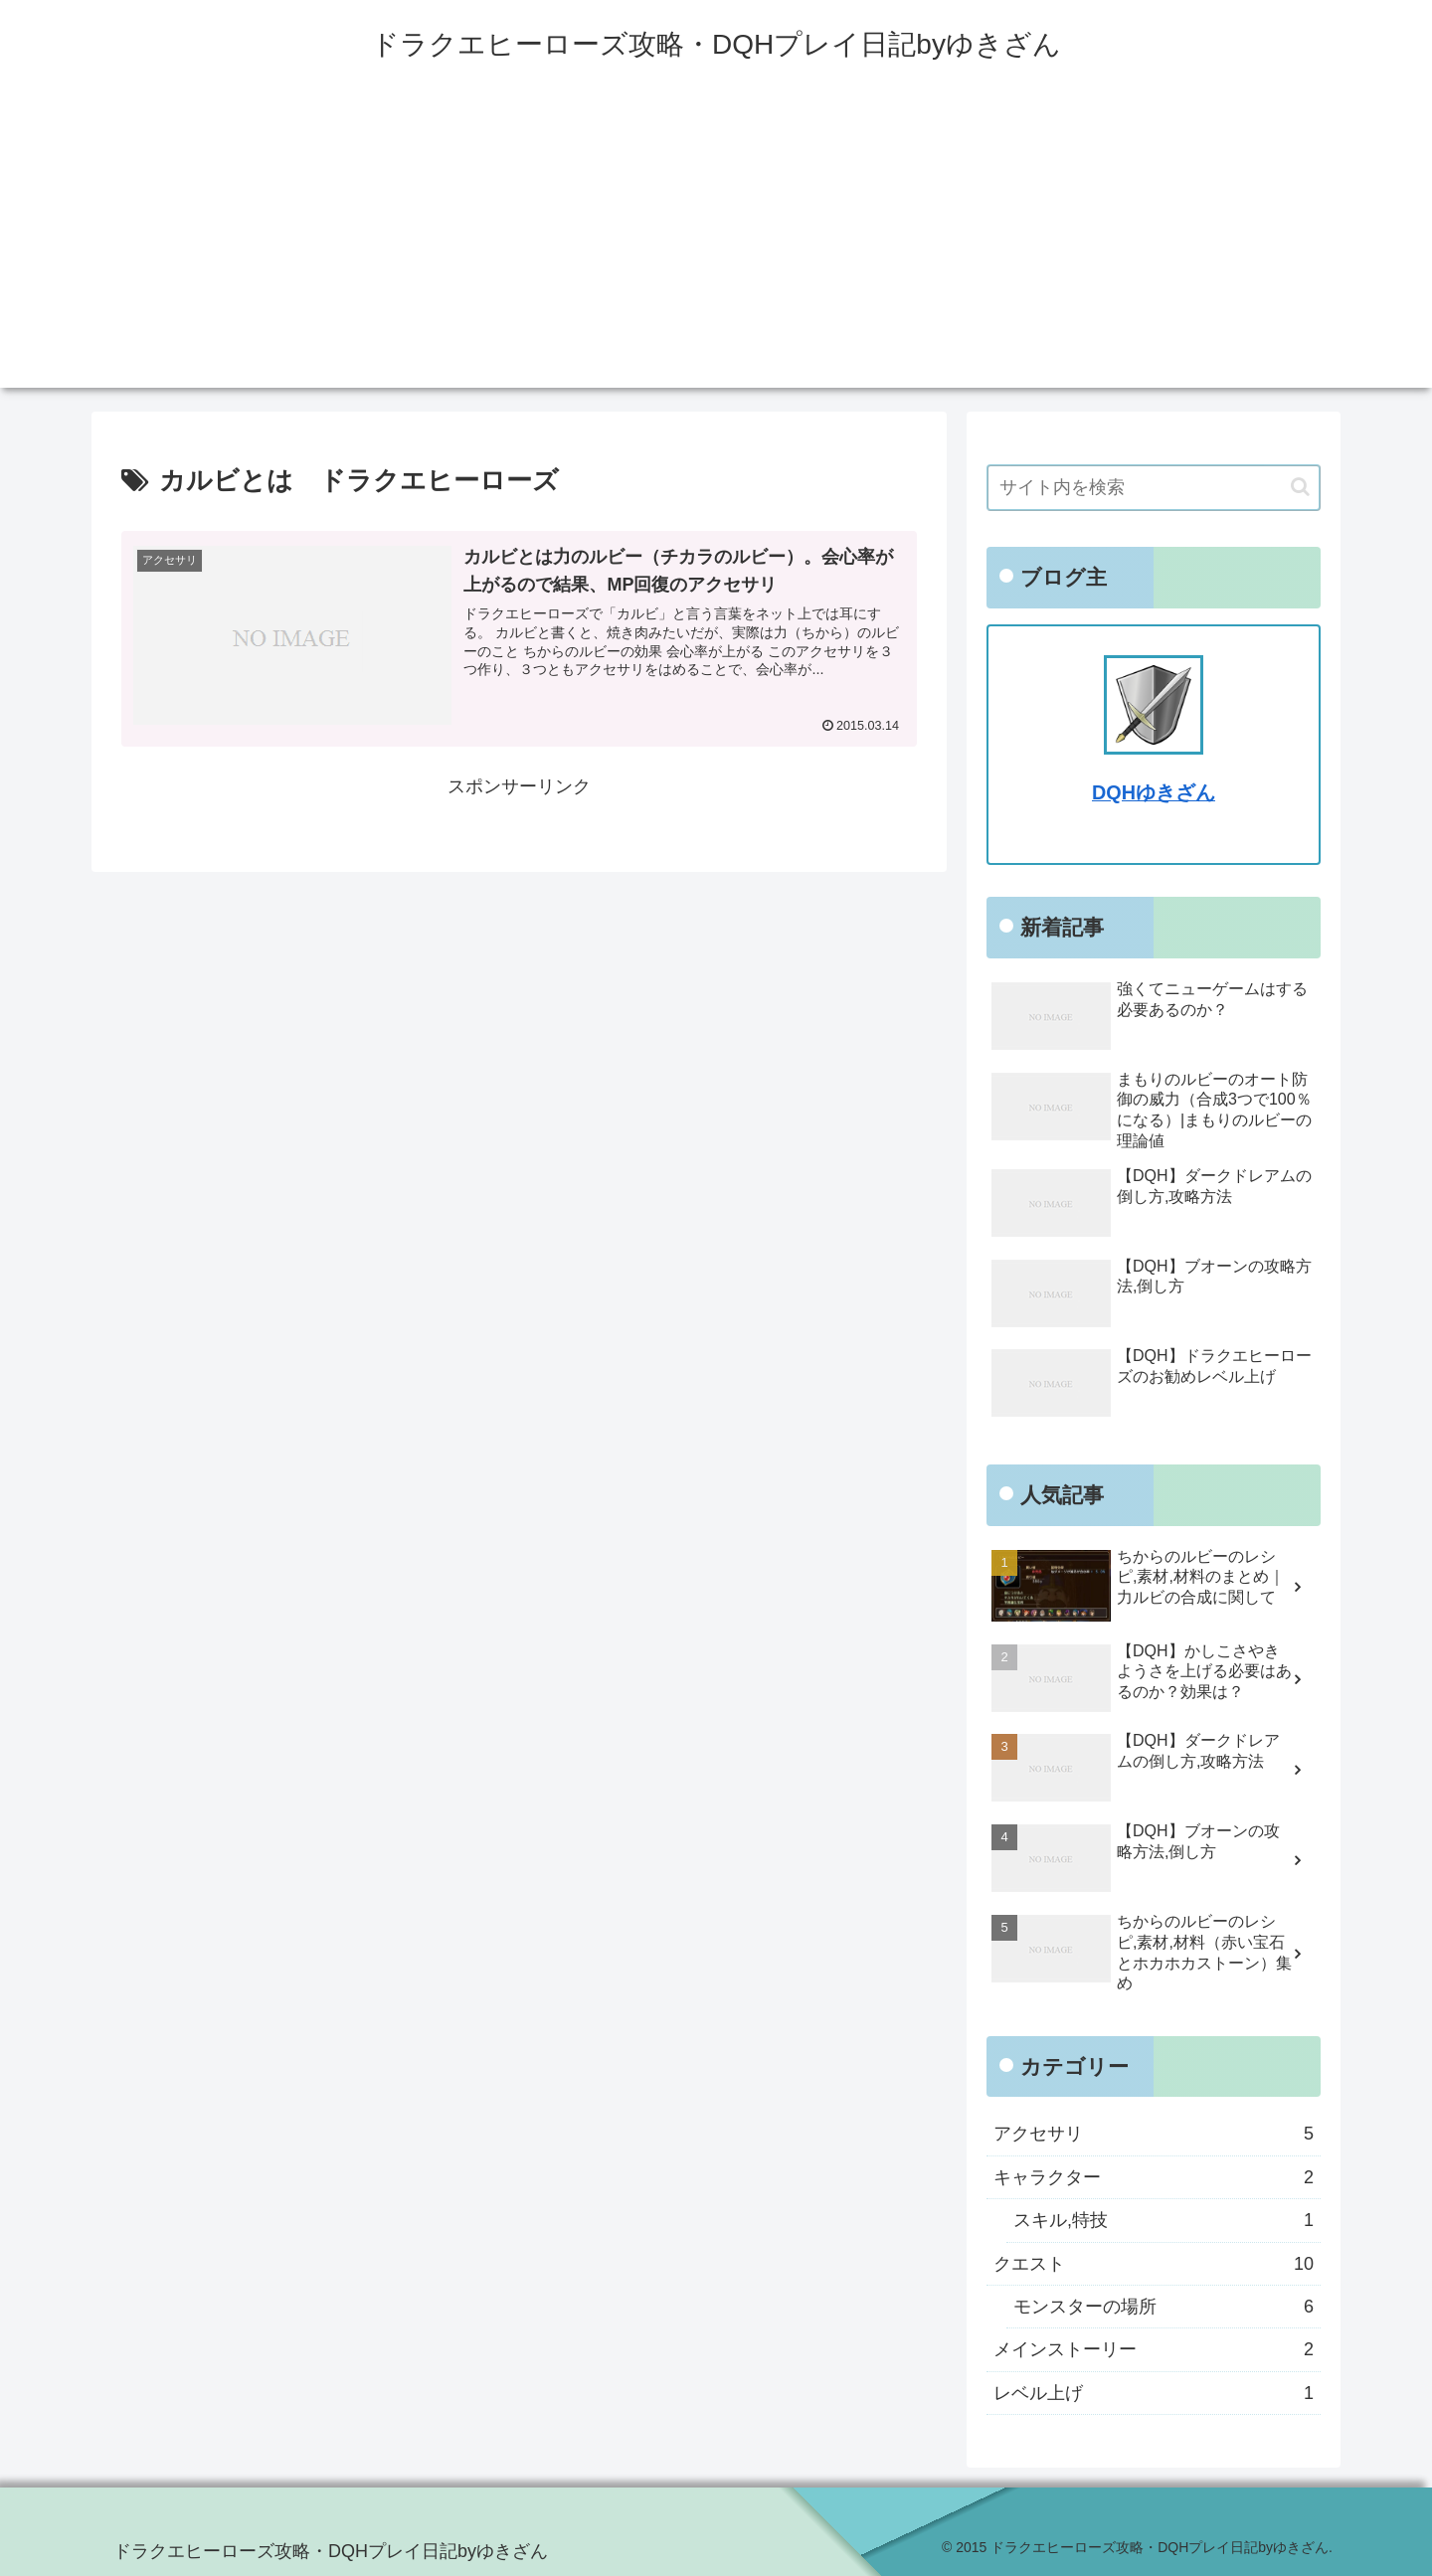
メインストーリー (1153, 2349)
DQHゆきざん (1153, 792)
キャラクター (1153, 2177)
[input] (1153, 487)
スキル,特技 (1163, 2220)
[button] (1300, 486)
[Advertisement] (716, 248)
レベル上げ (1153, 2393)
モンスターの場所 (1163, 2306)
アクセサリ (1153, 2133)
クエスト (1153, 2264)
